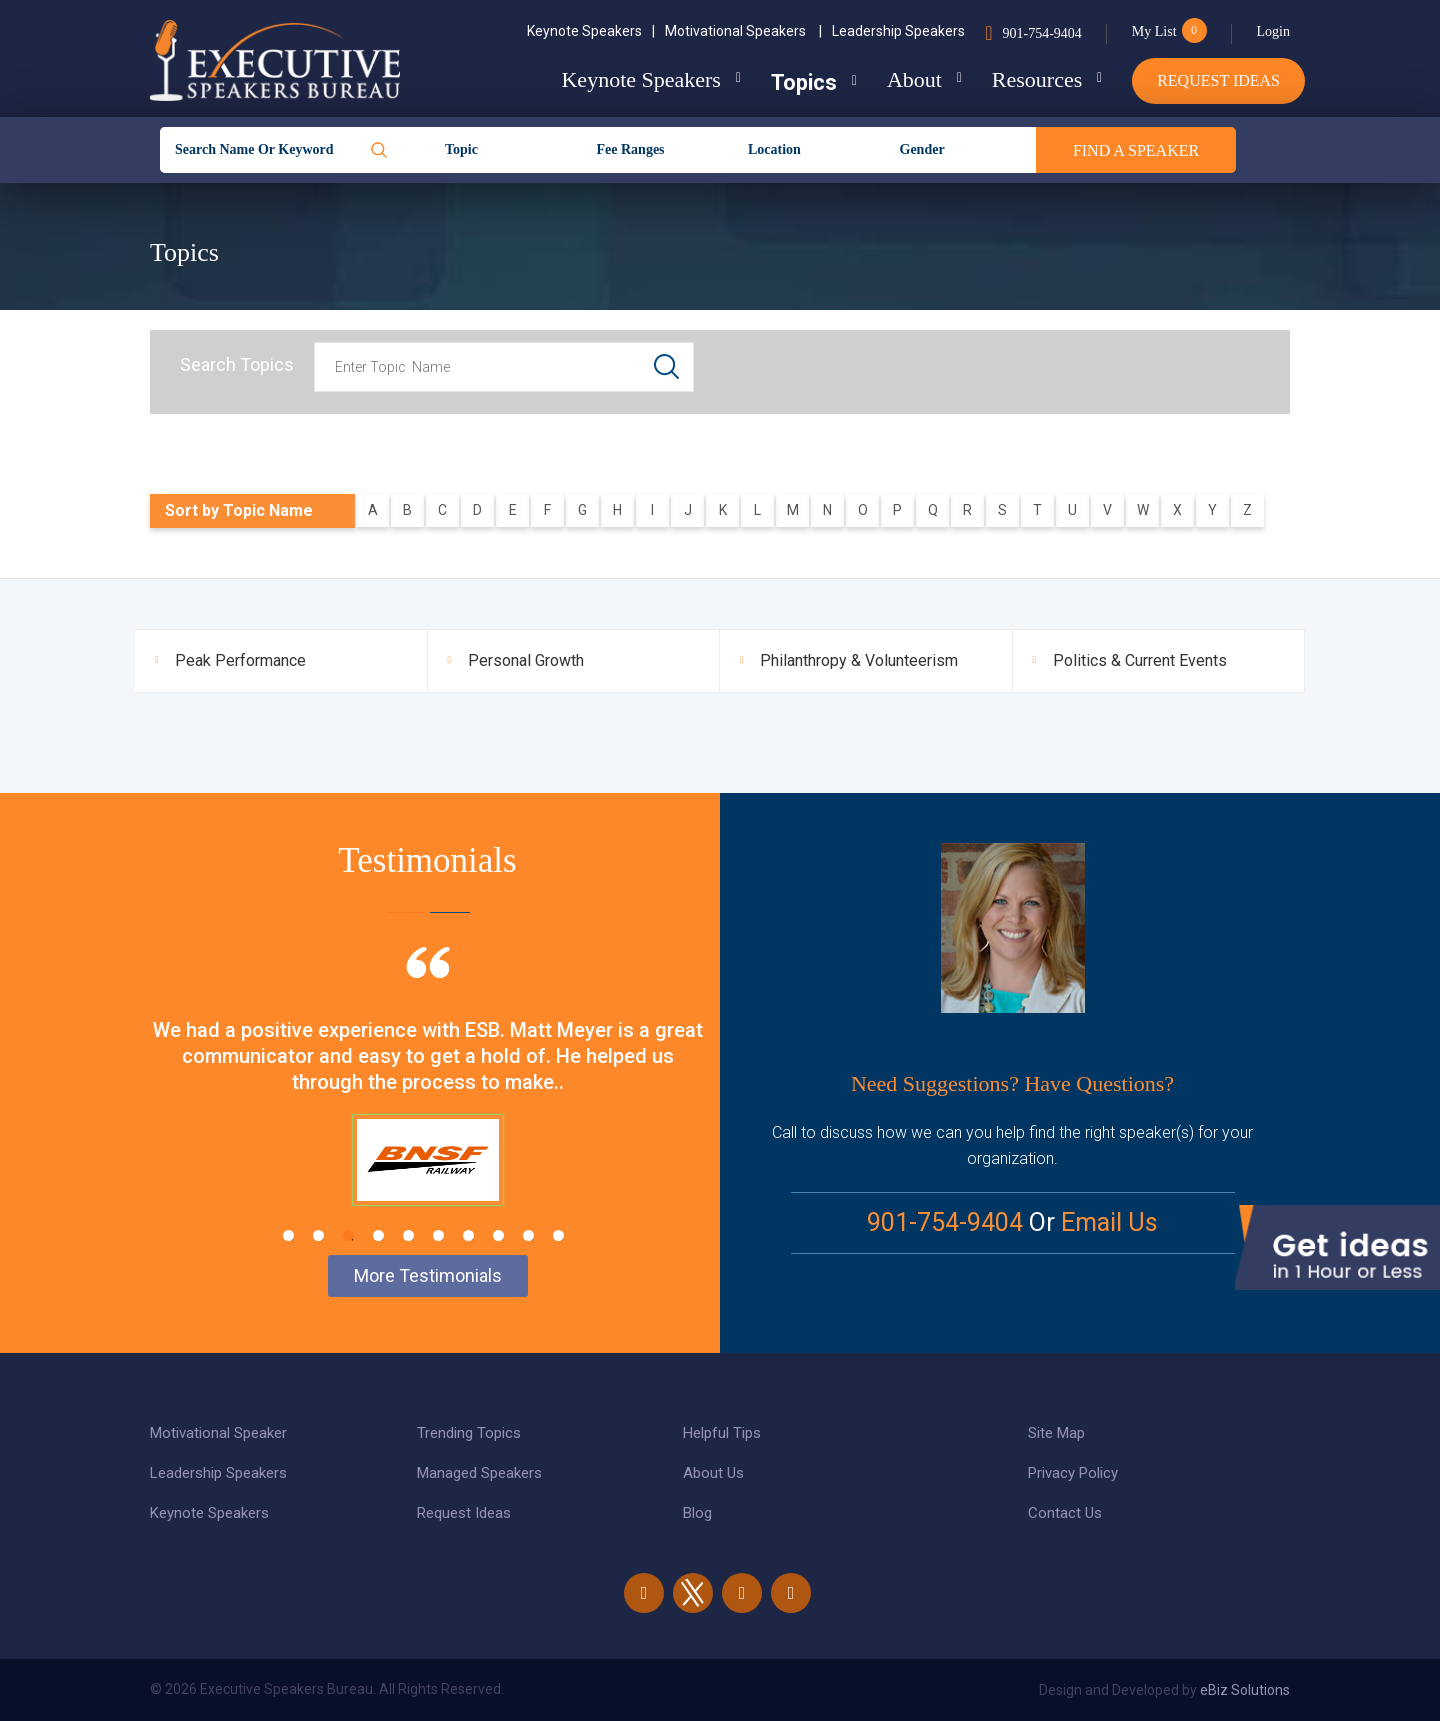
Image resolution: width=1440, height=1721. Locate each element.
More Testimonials (428, 1275)
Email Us (1109, 1222)
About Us (713, 1473)
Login (1273, 31)
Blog (697, 1513)
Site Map (1056, 1433)
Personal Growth (526, 660)
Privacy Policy (1073, 1473)
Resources (1037, 79)
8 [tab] (498, 1235)
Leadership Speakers (898, 31)
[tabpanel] (427, 1101)
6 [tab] (438, 1235)
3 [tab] (348, 1235)
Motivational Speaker (218, 1433)
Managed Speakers (479, 1473)
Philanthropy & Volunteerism (859, 660)
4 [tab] (378, 1235)
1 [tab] (288, 1235)
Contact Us (1065, 1513)
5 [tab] (408, 1235)
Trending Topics (469, 1433)
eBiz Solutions (1245, 1690)
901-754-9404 (1041, 33)
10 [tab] (558, 1235)
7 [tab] (468, 1235)
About (914, 79)
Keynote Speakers (591, 31)
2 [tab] (318, 1235)
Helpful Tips (722, 1433)
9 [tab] (528, 1235)
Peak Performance (240, 660)
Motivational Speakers (743, 31)
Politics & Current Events (1140, 660)
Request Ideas (1218, 80)
